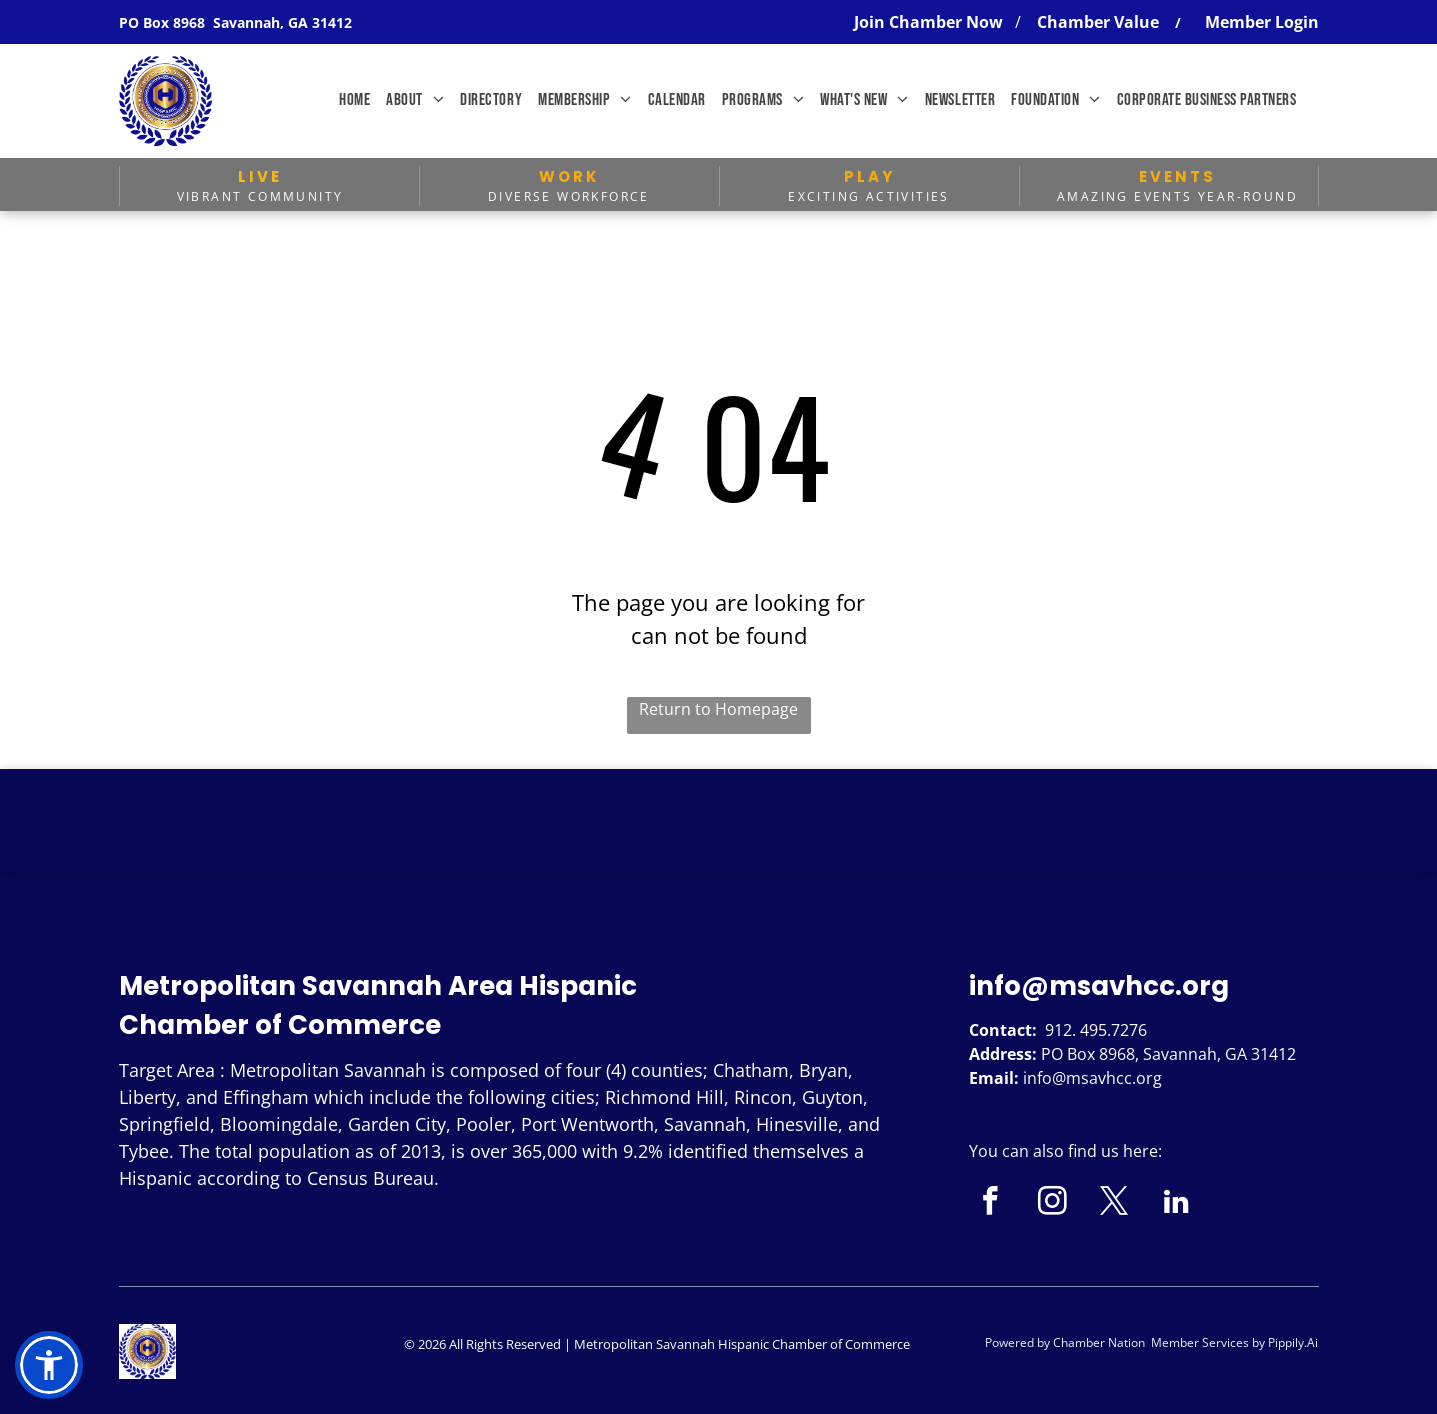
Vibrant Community (260, 196)
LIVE (260, 176)
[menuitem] (354, 101)
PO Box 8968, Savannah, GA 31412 (1168, 1054)
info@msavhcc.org (1099, 986)
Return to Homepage (718, 709)
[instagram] (1052, 1204)
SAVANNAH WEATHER (718, 844)
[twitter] (1114, 1204)
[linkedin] (1176, 1204)
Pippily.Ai (1293, 1342)
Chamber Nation (1099, 1342)
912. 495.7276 (1096, 1030)
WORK (569, 176)
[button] (49, 1365)
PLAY (869, 176)
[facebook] (990, 1204)
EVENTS (1177, 176)
